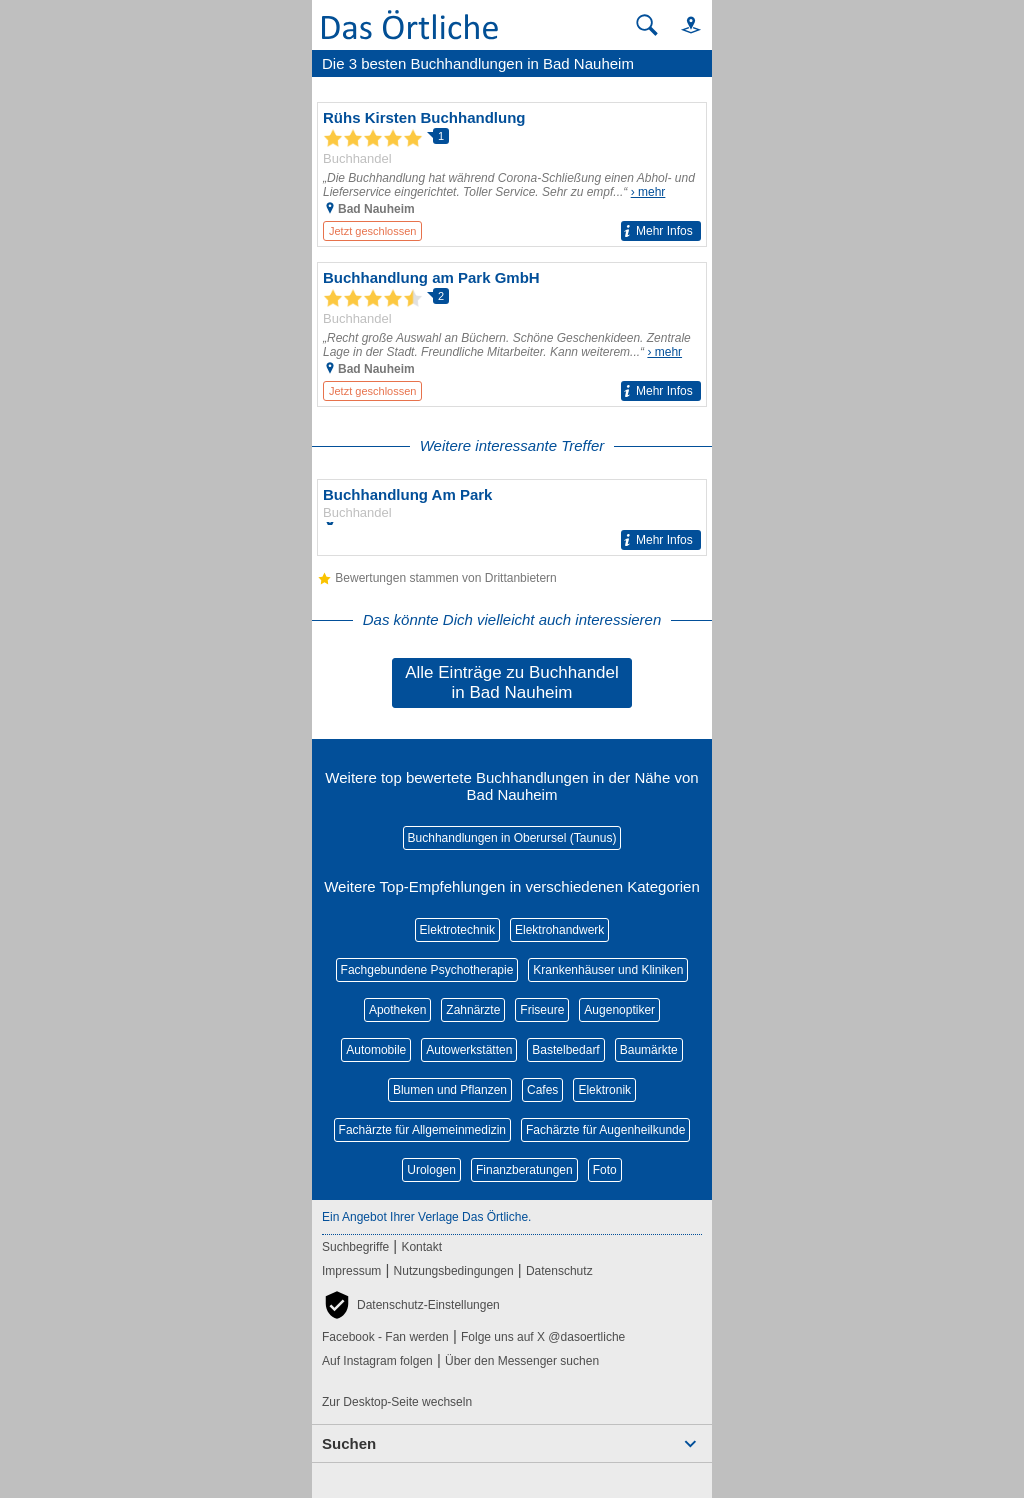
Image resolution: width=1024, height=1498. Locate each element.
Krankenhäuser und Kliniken (608, 970)
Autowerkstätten (469, 1050)
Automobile (376, 1050)
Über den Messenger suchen (522, 1361)
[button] (682, 24)
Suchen (349, 1443)
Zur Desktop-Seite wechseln (397, 1402)
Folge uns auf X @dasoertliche (543, 1337)
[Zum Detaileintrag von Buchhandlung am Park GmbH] (512, 334)
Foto (605, 1170)
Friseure (542, 1010)
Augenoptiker (619, 1010)
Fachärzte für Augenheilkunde (605, 1130)
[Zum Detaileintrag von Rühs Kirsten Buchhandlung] (512, 174)
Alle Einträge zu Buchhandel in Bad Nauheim (512, 682)
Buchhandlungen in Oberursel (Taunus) (512, 838)
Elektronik (604, 1090)
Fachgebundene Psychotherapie (427, 970)
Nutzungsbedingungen (454, 1271)
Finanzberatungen (524, 1170)
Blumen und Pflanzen (450, 1090)
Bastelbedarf (565, 1050)
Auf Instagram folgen (377, 1361)
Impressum (351, 1271)
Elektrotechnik (457, 930)
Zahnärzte (473, 1010)
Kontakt (421, 1247)
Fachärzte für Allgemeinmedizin (422, 1130)
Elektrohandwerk (559, 930)
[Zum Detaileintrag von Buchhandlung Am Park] (512, 517)
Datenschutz (559, 1271)
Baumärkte (649, 1050)
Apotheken (397, 1010)
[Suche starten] (647, 25)
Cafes (542, 1090)
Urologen (431, 1170)
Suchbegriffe (355, 1247)
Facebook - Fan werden (385, 1337)
